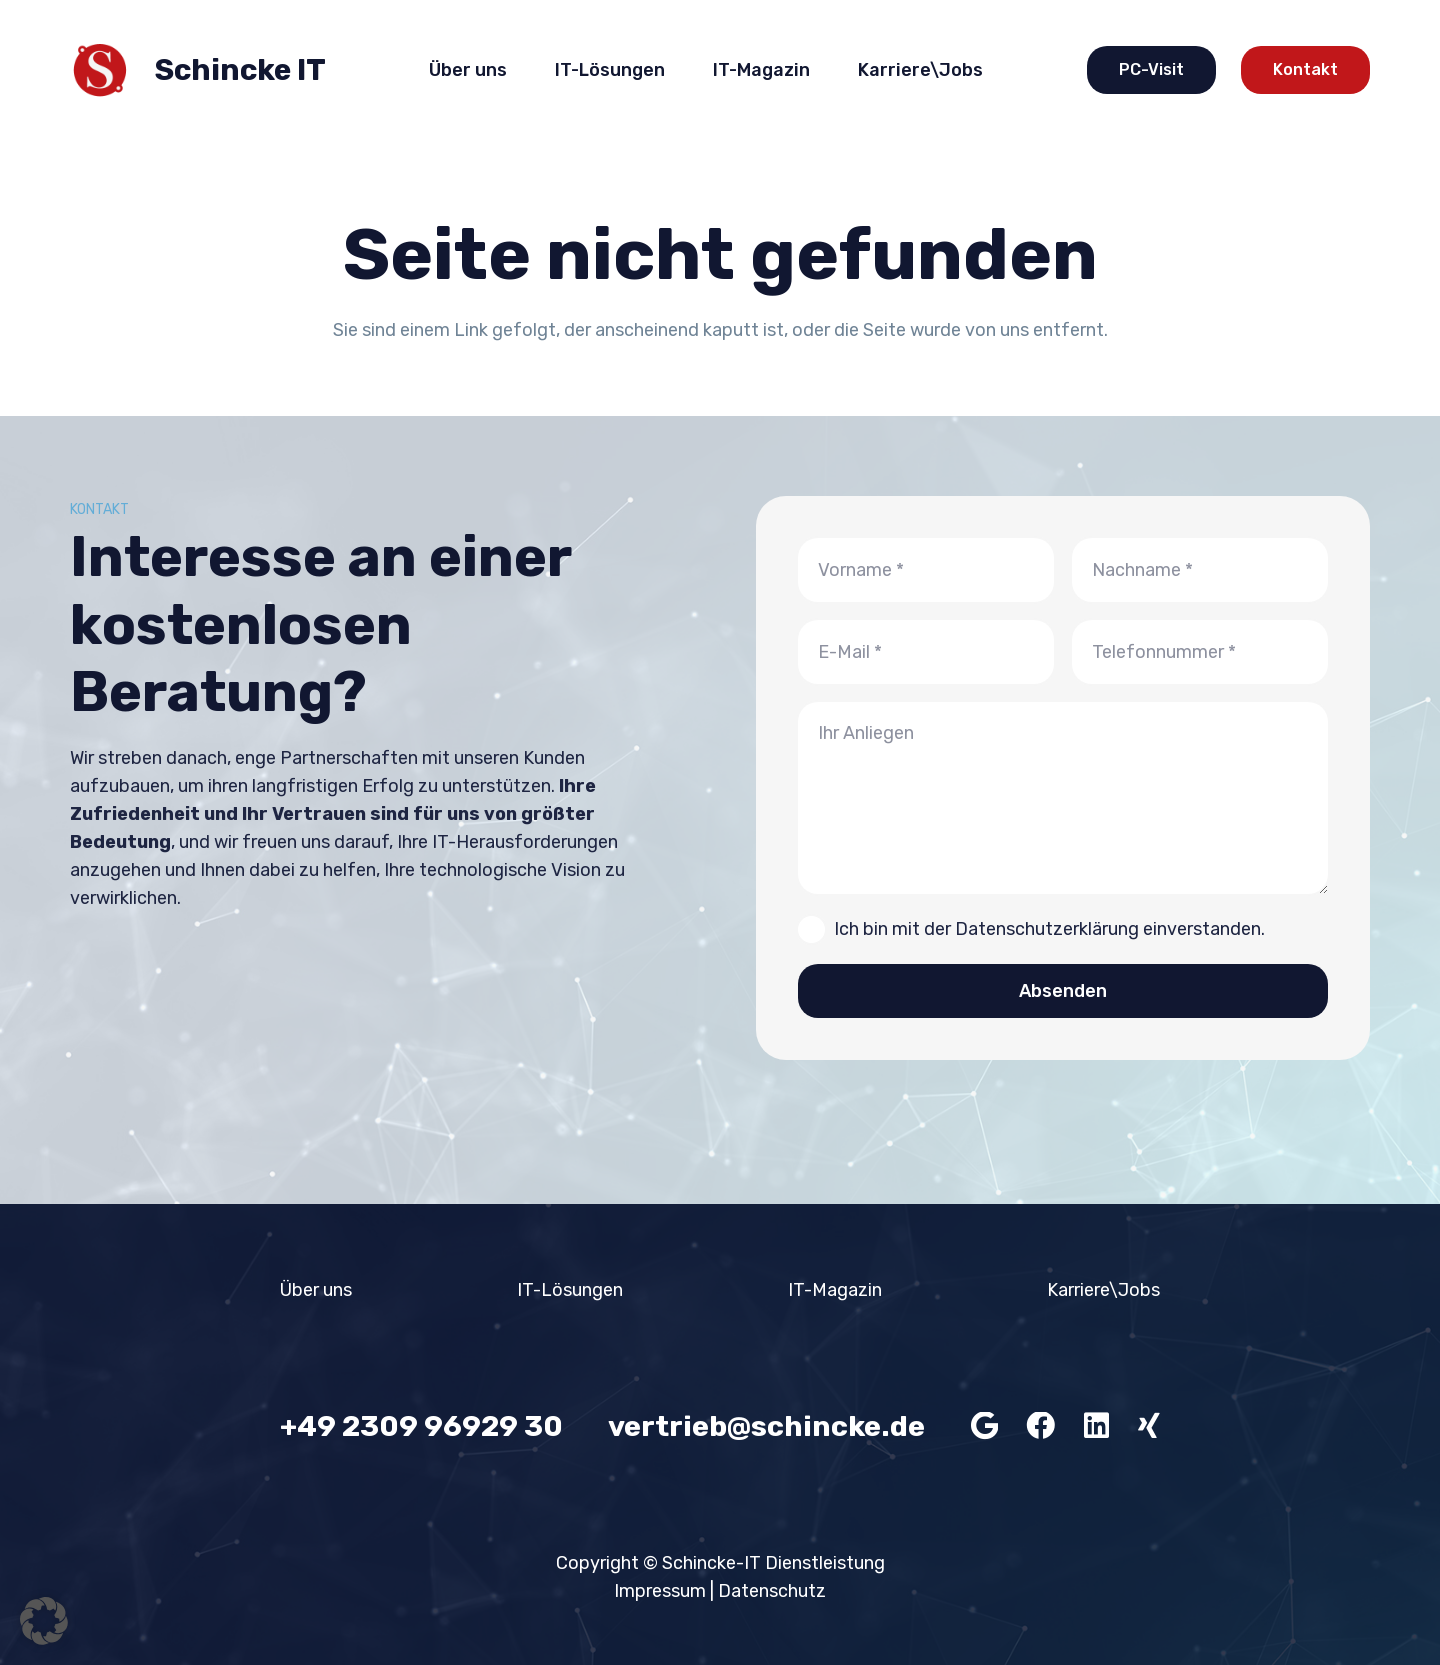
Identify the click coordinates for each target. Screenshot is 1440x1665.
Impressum (660, 1591)
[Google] (984, 1426)
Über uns (316, 1290)
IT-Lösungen (570, 1290)
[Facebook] (1040, 1426)
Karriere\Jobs (1103, 1290)
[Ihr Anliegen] (1063, 798)
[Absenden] (1063, 991)
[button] (44, 1621)
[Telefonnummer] (1200, 652)
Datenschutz (772, 1591)
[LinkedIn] (1096, 1426)
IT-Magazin (835, 1290)
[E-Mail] (926, 652)
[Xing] (1149, 1426)
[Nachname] (1200, 570)
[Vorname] (926, 570)
